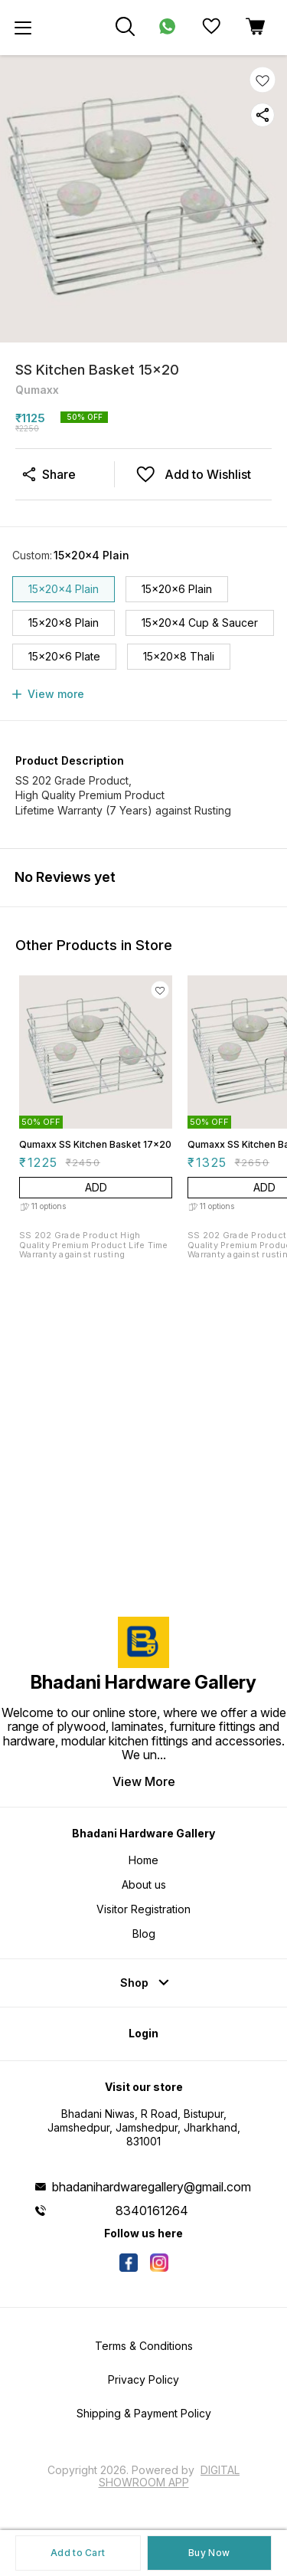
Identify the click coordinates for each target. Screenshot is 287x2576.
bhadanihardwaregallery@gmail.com (151, 2187)
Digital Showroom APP (169, 2476)
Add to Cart (78, 2552)
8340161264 (152, 2210)
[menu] (23, 27)
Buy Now (209, 2552)
